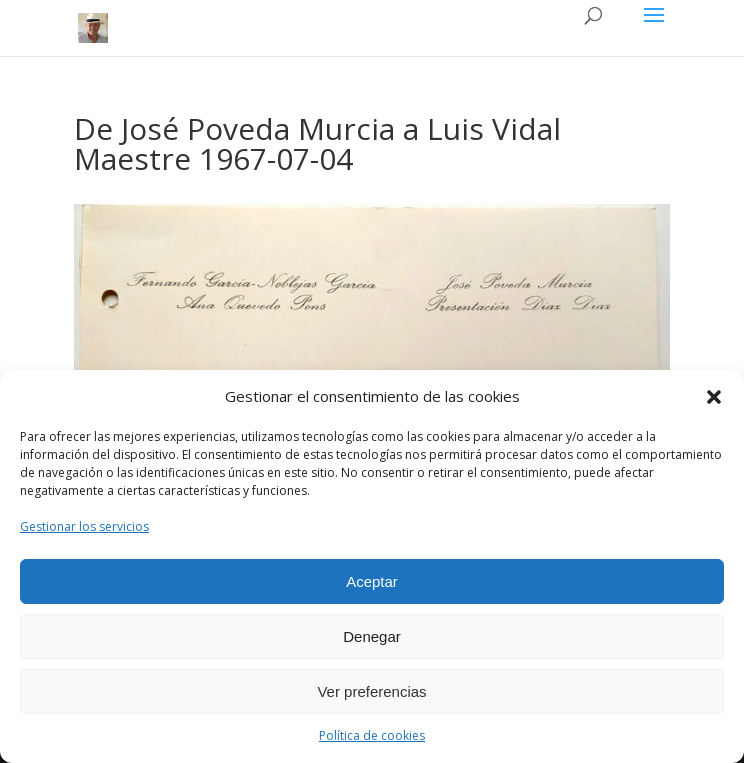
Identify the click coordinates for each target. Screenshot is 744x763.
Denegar (372, 636)
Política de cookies (372, 735)
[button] (714, 397)
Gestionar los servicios (84, 526)
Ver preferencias (371, 691)
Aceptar (372, 581)
